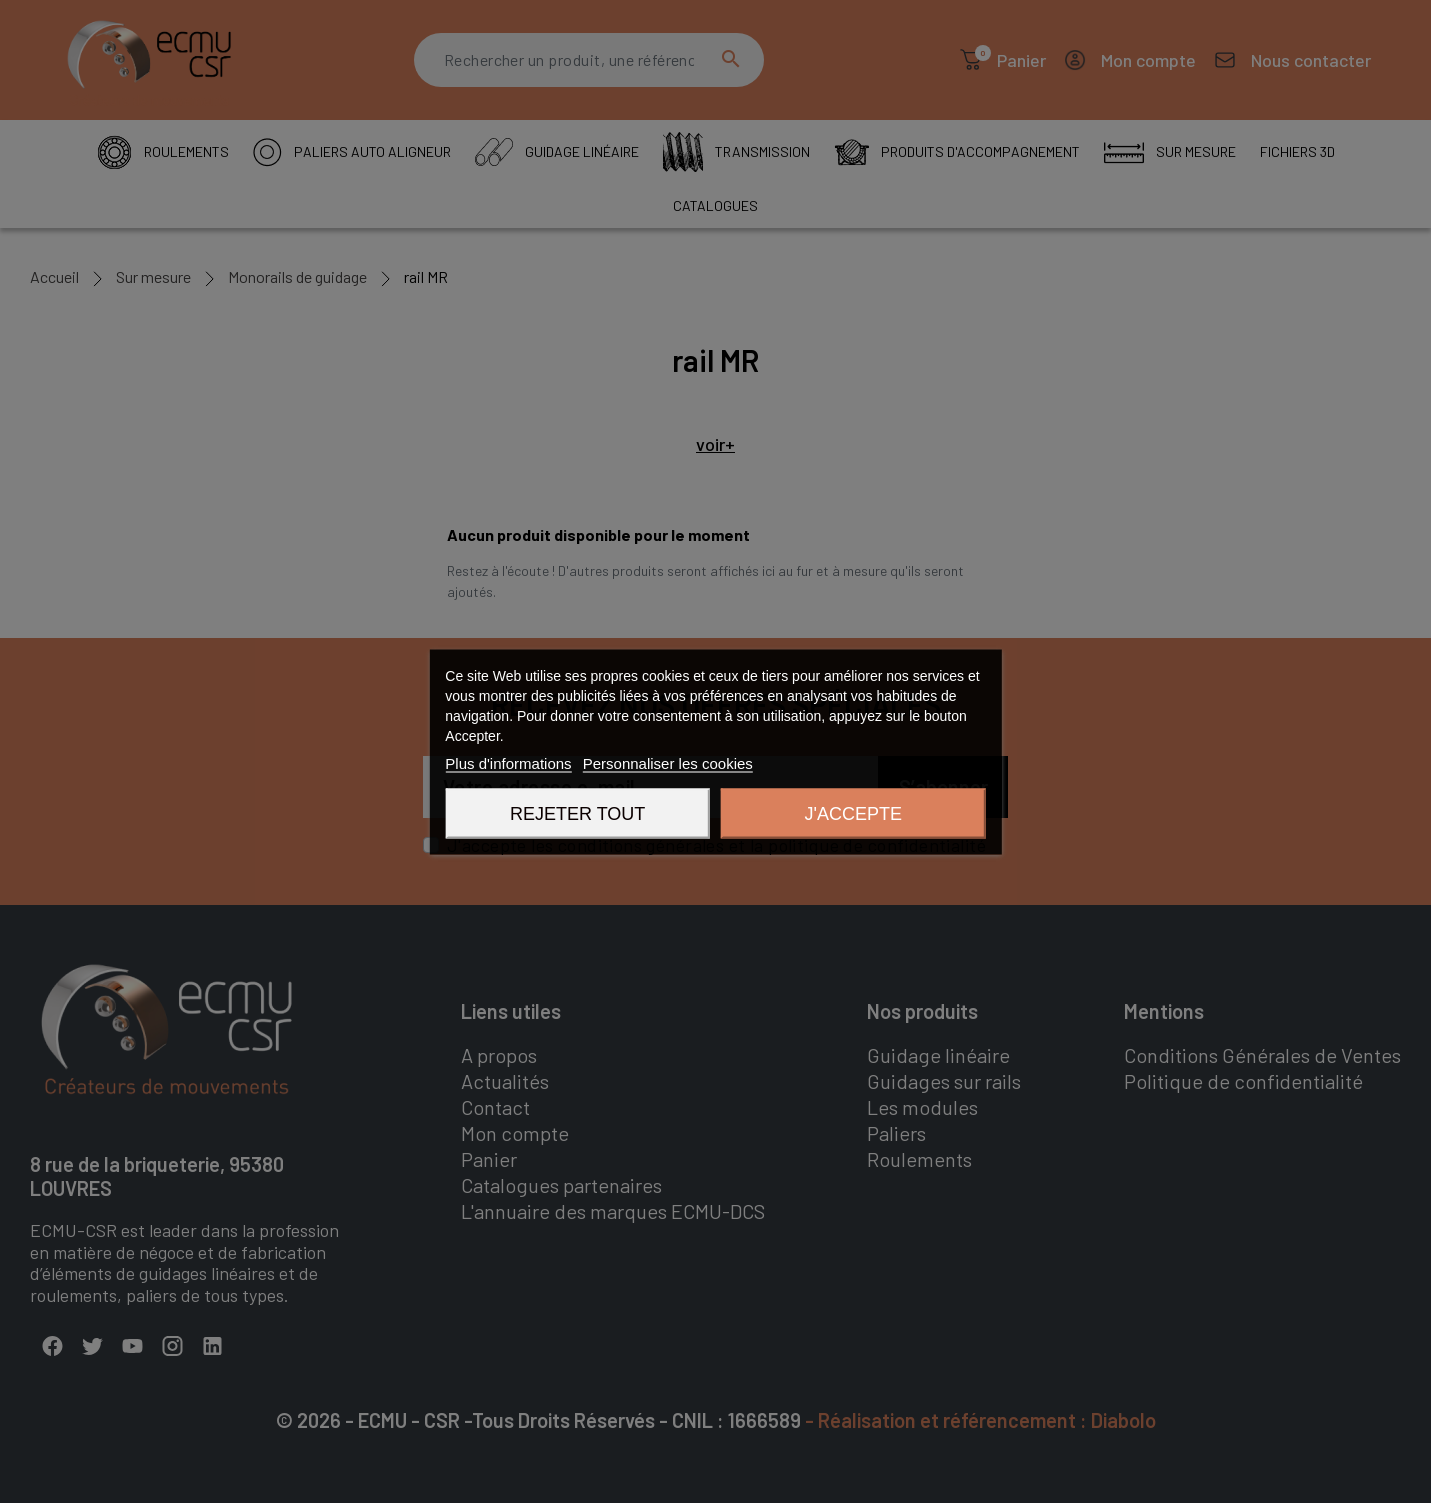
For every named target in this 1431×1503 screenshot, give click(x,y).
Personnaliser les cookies (668, 762)
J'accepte (853, 813)
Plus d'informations (508, 762)
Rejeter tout (577, 813)
